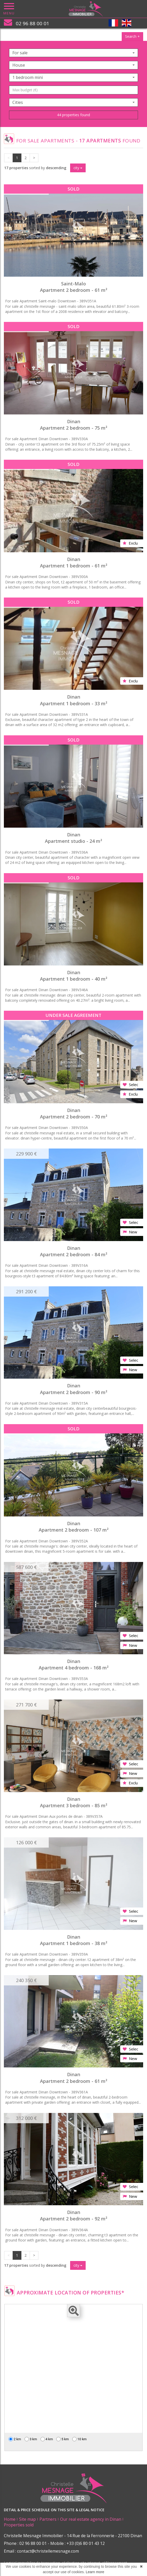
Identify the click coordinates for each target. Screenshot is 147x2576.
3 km (31, 2439)
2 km (15, 2439)
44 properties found (73, 114)
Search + (132, 36)
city (78, 167)
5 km (62, 2439)
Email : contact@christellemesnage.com (41, 2551)
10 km (79, 2439)
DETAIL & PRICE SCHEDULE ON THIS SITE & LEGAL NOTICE (54, 2509)
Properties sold (19, 2525)
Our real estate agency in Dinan (90, 2519)
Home (9, 2519)
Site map (27, 2519)
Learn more (95, 2572)
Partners (47, 2519)
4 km (46, 2439)
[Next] (34, 157)
